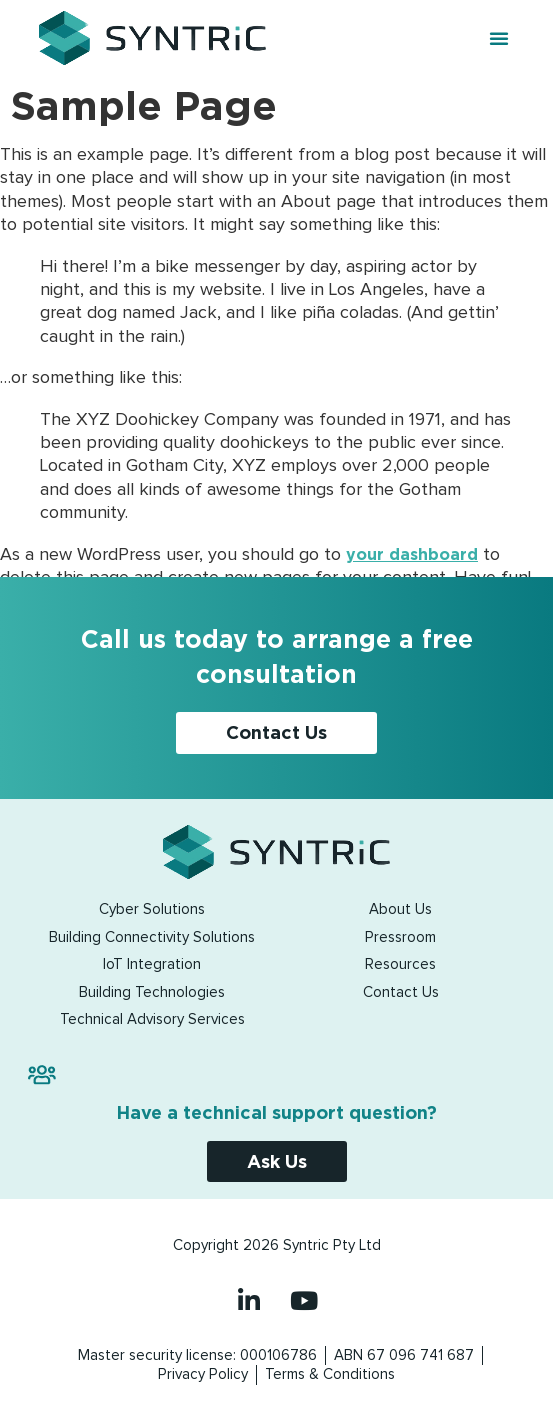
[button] (499, 38)
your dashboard (412, 554)
